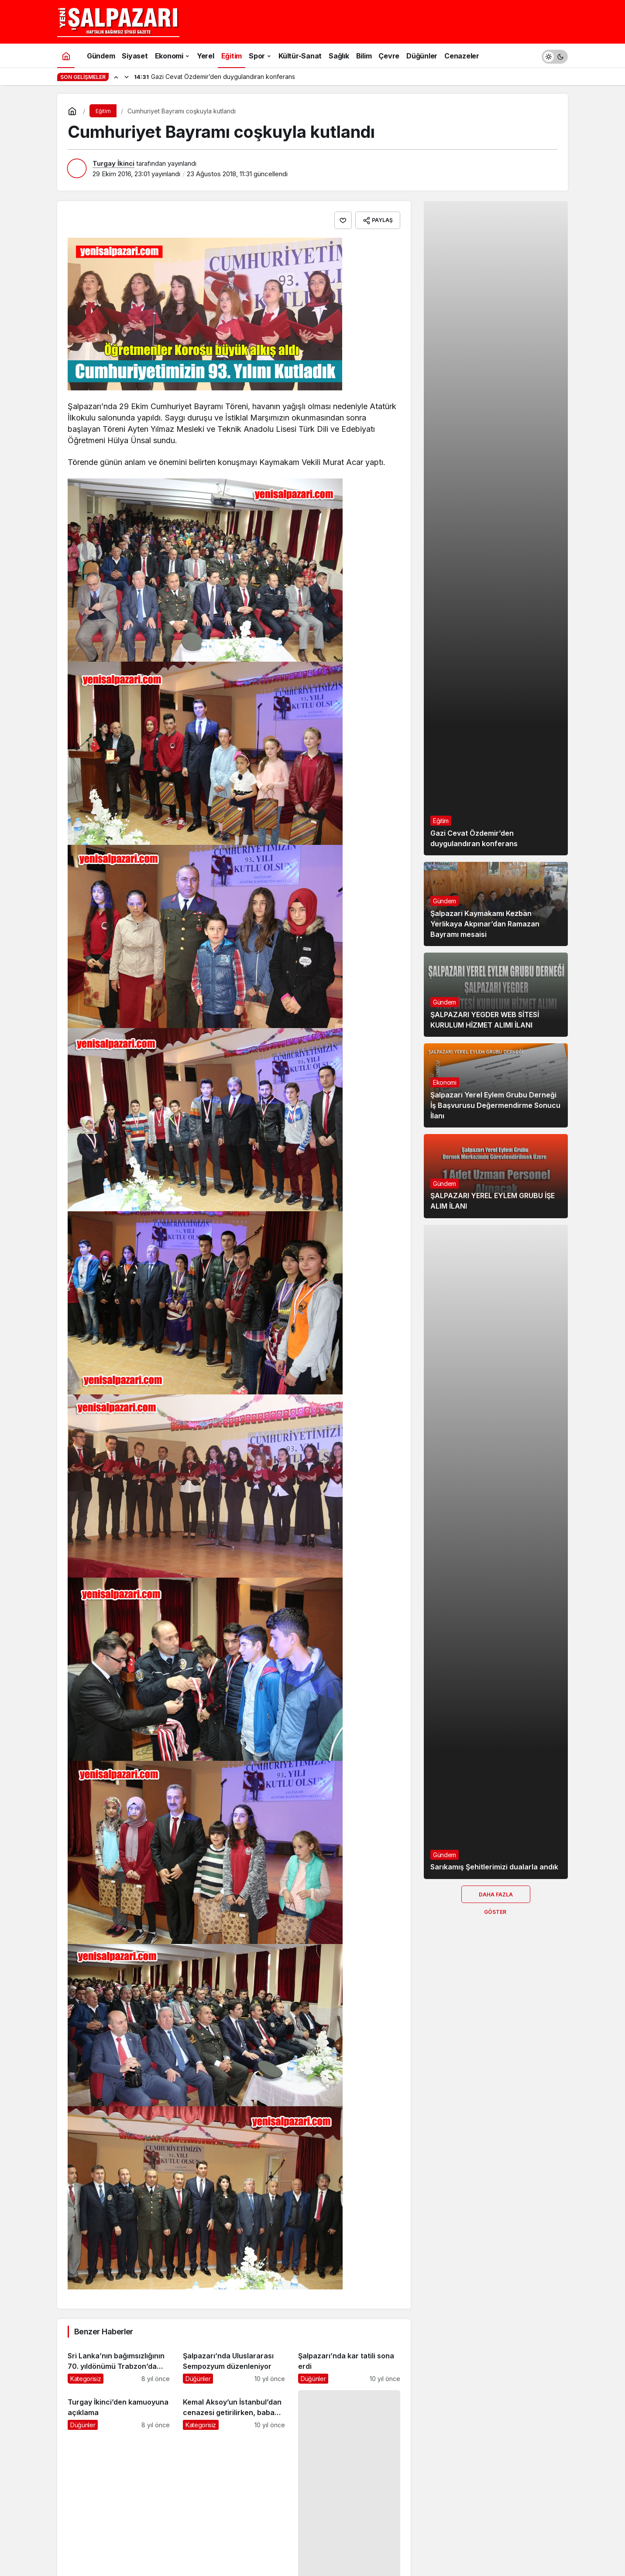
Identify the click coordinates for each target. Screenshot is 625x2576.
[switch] (555, 56)
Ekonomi (445, 1082)
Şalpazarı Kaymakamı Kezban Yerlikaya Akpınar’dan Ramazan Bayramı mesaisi (484, 924)
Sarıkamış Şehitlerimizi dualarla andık (494, 1867)
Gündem (444, 901)
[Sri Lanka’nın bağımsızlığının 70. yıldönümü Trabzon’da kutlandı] (119, 2364)
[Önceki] (116, 76)
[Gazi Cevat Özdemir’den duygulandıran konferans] (496, 528)
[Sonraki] (126, 76)
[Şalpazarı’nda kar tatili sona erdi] (349, 2364)
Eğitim (441, 820)
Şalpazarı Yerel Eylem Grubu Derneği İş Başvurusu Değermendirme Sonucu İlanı (495, 1105)
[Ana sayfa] (66, 55)
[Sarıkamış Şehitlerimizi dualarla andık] (496, 1552)
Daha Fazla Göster (496, 1897)
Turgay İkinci (113, 163)
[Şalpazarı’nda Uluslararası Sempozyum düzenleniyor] (234, 2364)
